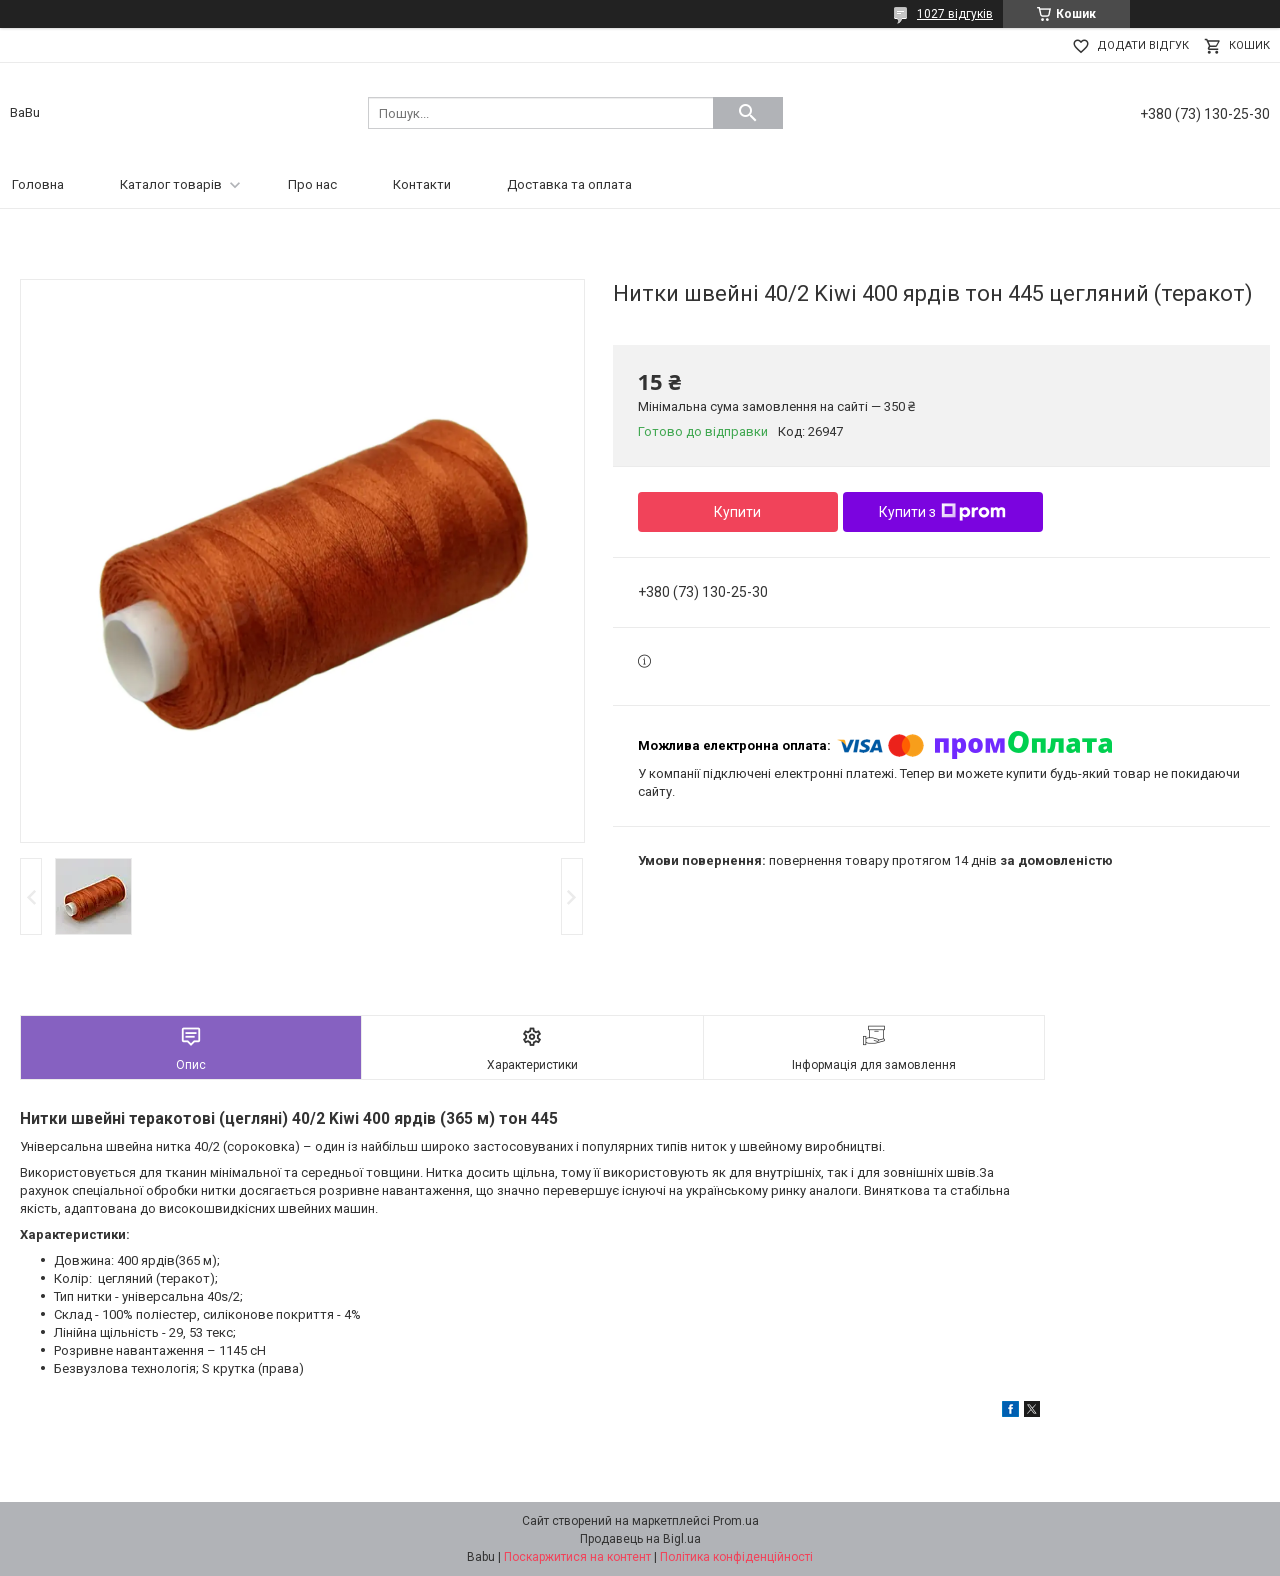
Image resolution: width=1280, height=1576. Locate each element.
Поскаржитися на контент (577, 1557)
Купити (737, 512)
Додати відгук (1143, 45)
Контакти (422, 184)
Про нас (312, 184)
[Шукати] (748, 113)
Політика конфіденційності (736, 1557)
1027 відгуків (955, 14)
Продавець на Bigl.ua (640, 1539)
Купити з (942, 512)
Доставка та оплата (569, 184)
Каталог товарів (171, 184)
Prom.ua (736, 1521)
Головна (38, 184)
